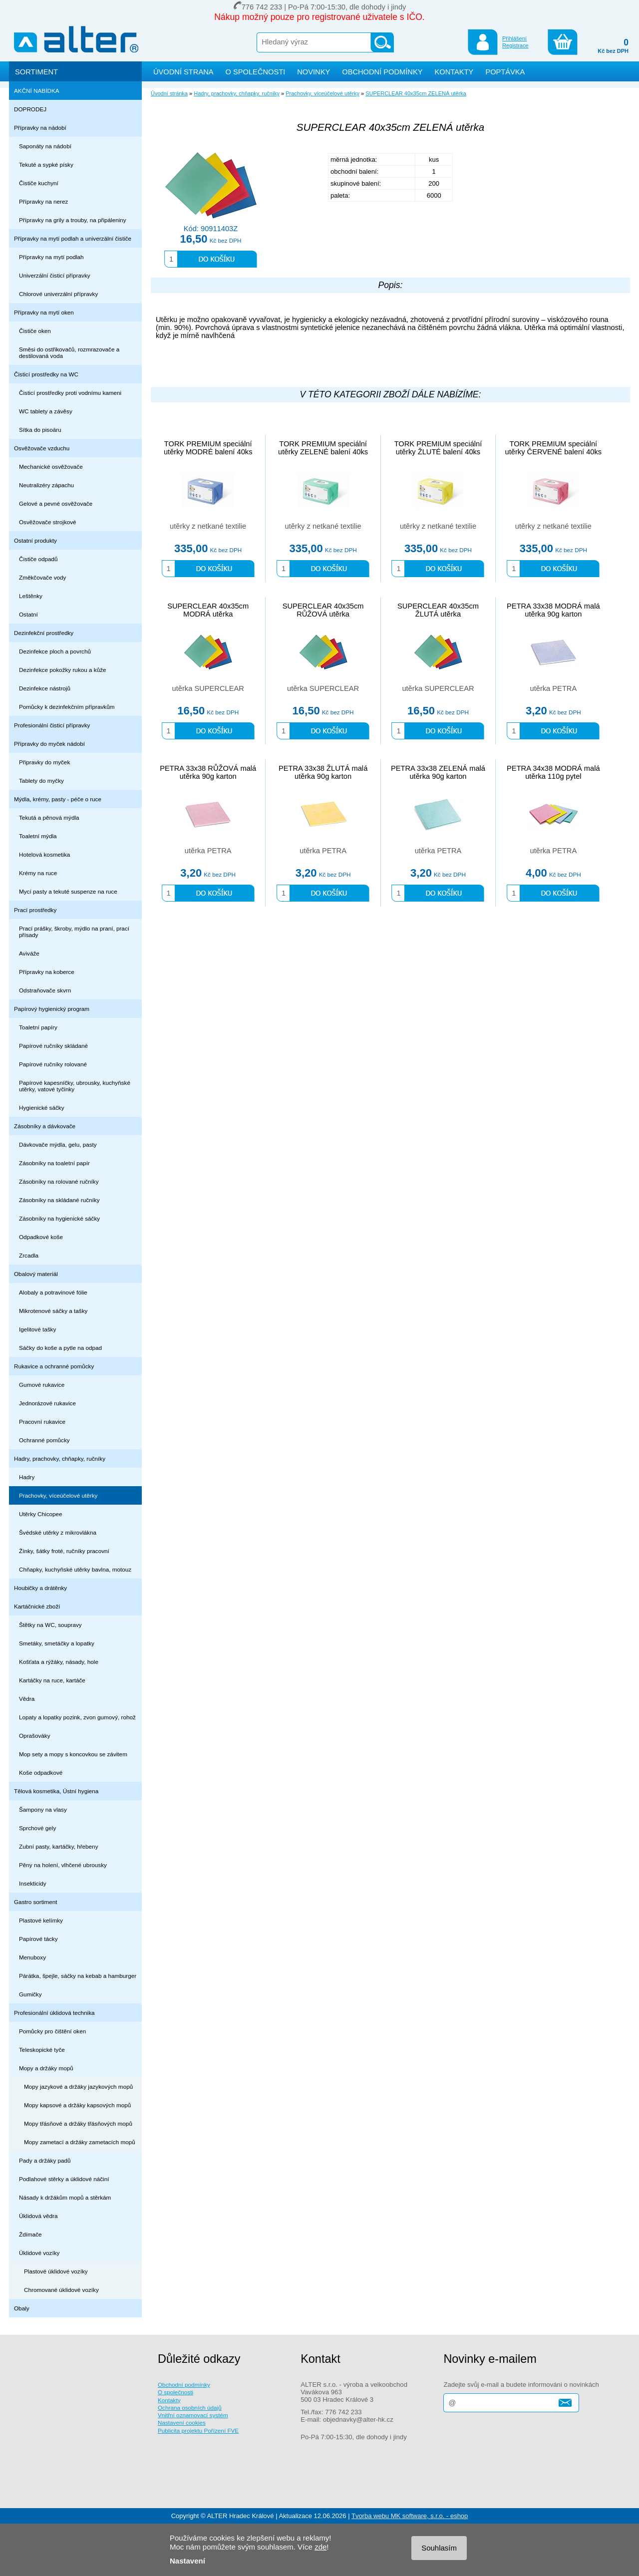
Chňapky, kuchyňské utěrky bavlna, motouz (75, 1569)
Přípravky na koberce (46, 971)
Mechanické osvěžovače (51, 466)
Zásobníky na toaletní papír (54, 1163)
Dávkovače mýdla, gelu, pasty (58, 1144)
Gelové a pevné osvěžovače (55, 503)
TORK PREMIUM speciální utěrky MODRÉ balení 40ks (208, 448)
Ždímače (30, 2234)
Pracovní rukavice (42, 1421)
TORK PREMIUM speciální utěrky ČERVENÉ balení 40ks (553, 448)
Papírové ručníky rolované (53, 1064)
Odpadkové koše (41, 1237)
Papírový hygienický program (51, 1008)
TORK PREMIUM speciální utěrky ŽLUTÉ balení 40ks (438, 448)
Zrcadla (28, 1255)
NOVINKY (313, 72)
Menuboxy (32, 1957)
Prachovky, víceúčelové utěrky (58, 1495)
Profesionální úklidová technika (54, 2012)
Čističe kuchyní (38, 183)
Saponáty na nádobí (45, 146)
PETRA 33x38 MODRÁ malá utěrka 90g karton (553, 610)
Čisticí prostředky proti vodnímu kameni (70, 392)
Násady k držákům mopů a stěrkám (65, 2197)
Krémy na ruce (38, 873)
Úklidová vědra (38, 2216)
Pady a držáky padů (45, 2160)
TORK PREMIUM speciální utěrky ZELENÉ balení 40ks (323, 448)
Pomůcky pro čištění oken (52, 2031)
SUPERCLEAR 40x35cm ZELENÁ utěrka (415, 93)
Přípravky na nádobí (40, 127)
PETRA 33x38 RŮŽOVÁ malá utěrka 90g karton (208, 772)
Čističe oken (35, 330)
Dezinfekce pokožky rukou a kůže (62, 669)
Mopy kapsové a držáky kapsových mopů (77, 2105)
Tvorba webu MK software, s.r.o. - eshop (409, 2516)
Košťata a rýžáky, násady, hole (58, 1661)
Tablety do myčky (41, 780)
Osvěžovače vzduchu (41, 448)
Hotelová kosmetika (44, 854)
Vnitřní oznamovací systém (193, 2415)
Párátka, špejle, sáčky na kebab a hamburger (77, 1975)
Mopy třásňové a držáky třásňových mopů (78, 2123)
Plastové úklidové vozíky (56, 2271)
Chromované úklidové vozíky (61, 2289)
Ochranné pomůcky (44, 1440)
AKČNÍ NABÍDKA (36, 90)
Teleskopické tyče (42, 2049)
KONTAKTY (453, 72)
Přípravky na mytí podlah (51, 257)
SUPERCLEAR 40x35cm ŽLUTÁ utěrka (438, 610)
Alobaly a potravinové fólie (53, 1292)
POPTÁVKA (505, 72)
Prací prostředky (35, 910)
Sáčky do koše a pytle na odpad (60, 1347)
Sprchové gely (37, 1828)
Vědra (26, 1698)
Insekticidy (32, 1883)
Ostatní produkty (35, 540)
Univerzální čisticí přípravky (54, 275)
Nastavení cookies (182, 2422)
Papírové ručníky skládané (53, 1045)
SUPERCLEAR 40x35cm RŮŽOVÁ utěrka (323, 610)
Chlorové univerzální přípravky (58, 294)
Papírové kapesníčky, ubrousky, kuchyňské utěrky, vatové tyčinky (74, 1085)
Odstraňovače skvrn (45, 990)
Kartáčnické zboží (37, 1606)
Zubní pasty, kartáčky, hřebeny (58, 1846)
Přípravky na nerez (43, 201)
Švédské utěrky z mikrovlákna (57, 1532)
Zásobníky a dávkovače (44, 1126)
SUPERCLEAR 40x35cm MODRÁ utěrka (208, 610)
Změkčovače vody (42, 577)
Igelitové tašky (37, 1329)
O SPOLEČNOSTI (256, 72)
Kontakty (169, 2400)
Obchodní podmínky (184, 2384)
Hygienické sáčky (41, 1107)
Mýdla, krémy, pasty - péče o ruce (57, 799)
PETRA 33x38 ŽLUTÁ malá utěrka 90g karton (323, 772)
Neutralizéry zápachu (46, 485)
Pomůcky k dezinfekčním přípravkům (66, 706)
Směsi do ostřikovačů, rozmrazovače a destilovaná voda (69, 352)
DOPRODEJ (30, 109)
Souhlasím (439, 2548)
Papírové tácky (38, 1938)
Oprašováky (34, 1735)
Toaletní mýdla (38, 836)
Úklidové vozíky (39, 2253)
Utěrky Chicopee (40, 1514)
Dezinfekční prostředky (43, 633)
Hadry (26, 1477)
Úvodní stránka (169, 93)
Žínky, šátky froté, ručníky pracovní (64, 1551)
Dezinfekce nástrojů (44, 688)
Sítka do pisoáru (40, 429)
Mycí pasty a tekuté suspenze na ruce (68, 891)
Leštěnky (30, 596)
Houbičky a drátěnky (40, 1588)
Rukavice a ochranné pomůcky (54, 1366)
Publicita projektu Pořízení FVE (198, 2430)
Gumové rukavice (41, 1384)
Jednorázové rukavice (47, 1403)
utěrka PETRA (553, 688)
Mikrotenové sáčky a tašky (53, 1310)
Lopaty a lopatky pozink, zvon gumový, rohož (77, 1717)
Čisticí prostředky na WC (46, 374)
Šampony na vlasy (43, 1809)
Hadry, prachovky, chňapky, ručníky (59, 1458)
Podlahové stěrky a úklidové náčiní (64, 2179)
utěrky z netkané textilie (208, 526)
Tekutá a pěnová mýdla (49, 817)
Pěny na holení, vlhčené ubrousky (63, 1865)
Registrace (515, 45)
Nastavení (187, 2561)
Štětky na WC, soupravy (50, 1624)
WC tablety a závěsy (45, 411)
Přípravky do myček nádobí (49, 743)
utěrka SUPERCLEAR (208, 688)
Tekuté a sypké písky (46, 164)
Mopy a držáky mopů (46, 2068)
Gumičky (30, 1994)
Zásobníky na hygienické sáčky (59, 1218)
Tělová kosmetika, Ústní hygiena (56, 1791)
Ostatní (28, 614)
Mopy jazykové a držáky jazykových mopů (78, 2086)
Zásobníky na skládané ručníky (59, 1200)
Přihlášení (514, 38)
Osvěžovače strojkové (47, 522)
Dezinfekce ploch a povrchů (55, 651)
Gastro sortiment (35, 1902)
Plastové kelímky (41, 1920)
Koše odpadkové (40, 1772)
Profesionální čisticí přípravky (52, 725)
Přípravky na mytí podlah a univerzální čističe (72, 238)
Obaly (21, 2308)
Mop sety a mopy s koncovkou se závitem (73, 1754)
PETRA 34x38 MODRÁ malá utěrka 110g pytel (553, 772)
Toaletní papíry (38, 1027)
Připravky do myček (44, 762)
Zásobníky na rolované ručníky (59, 1181)
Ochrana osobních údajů (190, 2407)
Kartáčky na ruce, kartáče (52, 1680)
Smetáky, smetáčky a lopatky (56, 1643)
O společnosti (175, 2392)
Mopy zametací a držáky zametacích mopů (79, 2142)
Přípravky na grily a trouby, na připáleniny (72, 220)
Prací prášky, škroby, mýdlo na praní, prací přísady (74, 931)
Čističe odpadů (38, 559)
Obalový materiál (36, 1274)
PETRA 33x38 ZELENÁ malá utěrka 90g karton (438, 772)
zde (320, 2547)
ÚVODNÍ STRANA (183, 72)
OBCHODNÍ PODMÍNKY (382, 72)
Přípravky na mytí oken (44, 312)
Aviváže (29, 953)
